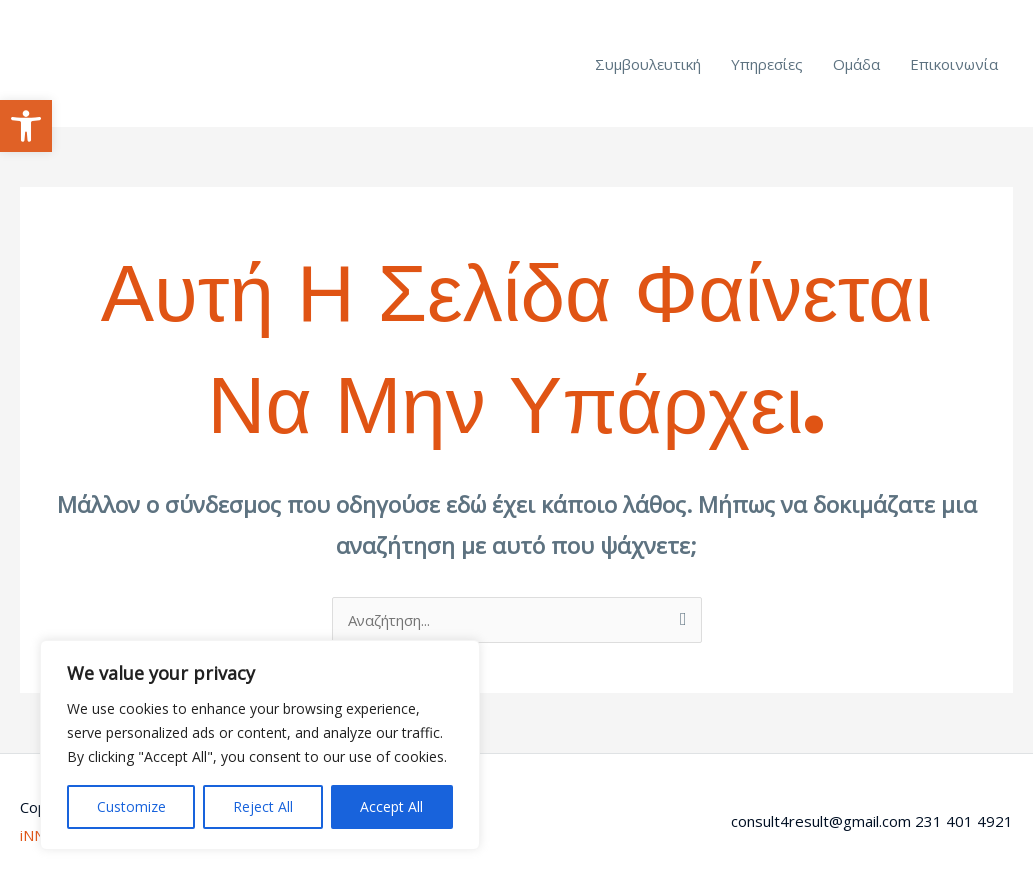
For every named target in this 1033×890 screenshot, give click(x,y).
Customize (131, 806)
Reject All (263, 806)
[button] (26, 126)
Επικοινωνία (954, 64)
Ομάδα (856, 64)
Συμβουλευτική (648, 64)
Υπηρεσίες (767, 64)
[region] (260, 745)
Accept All (391, 806)
